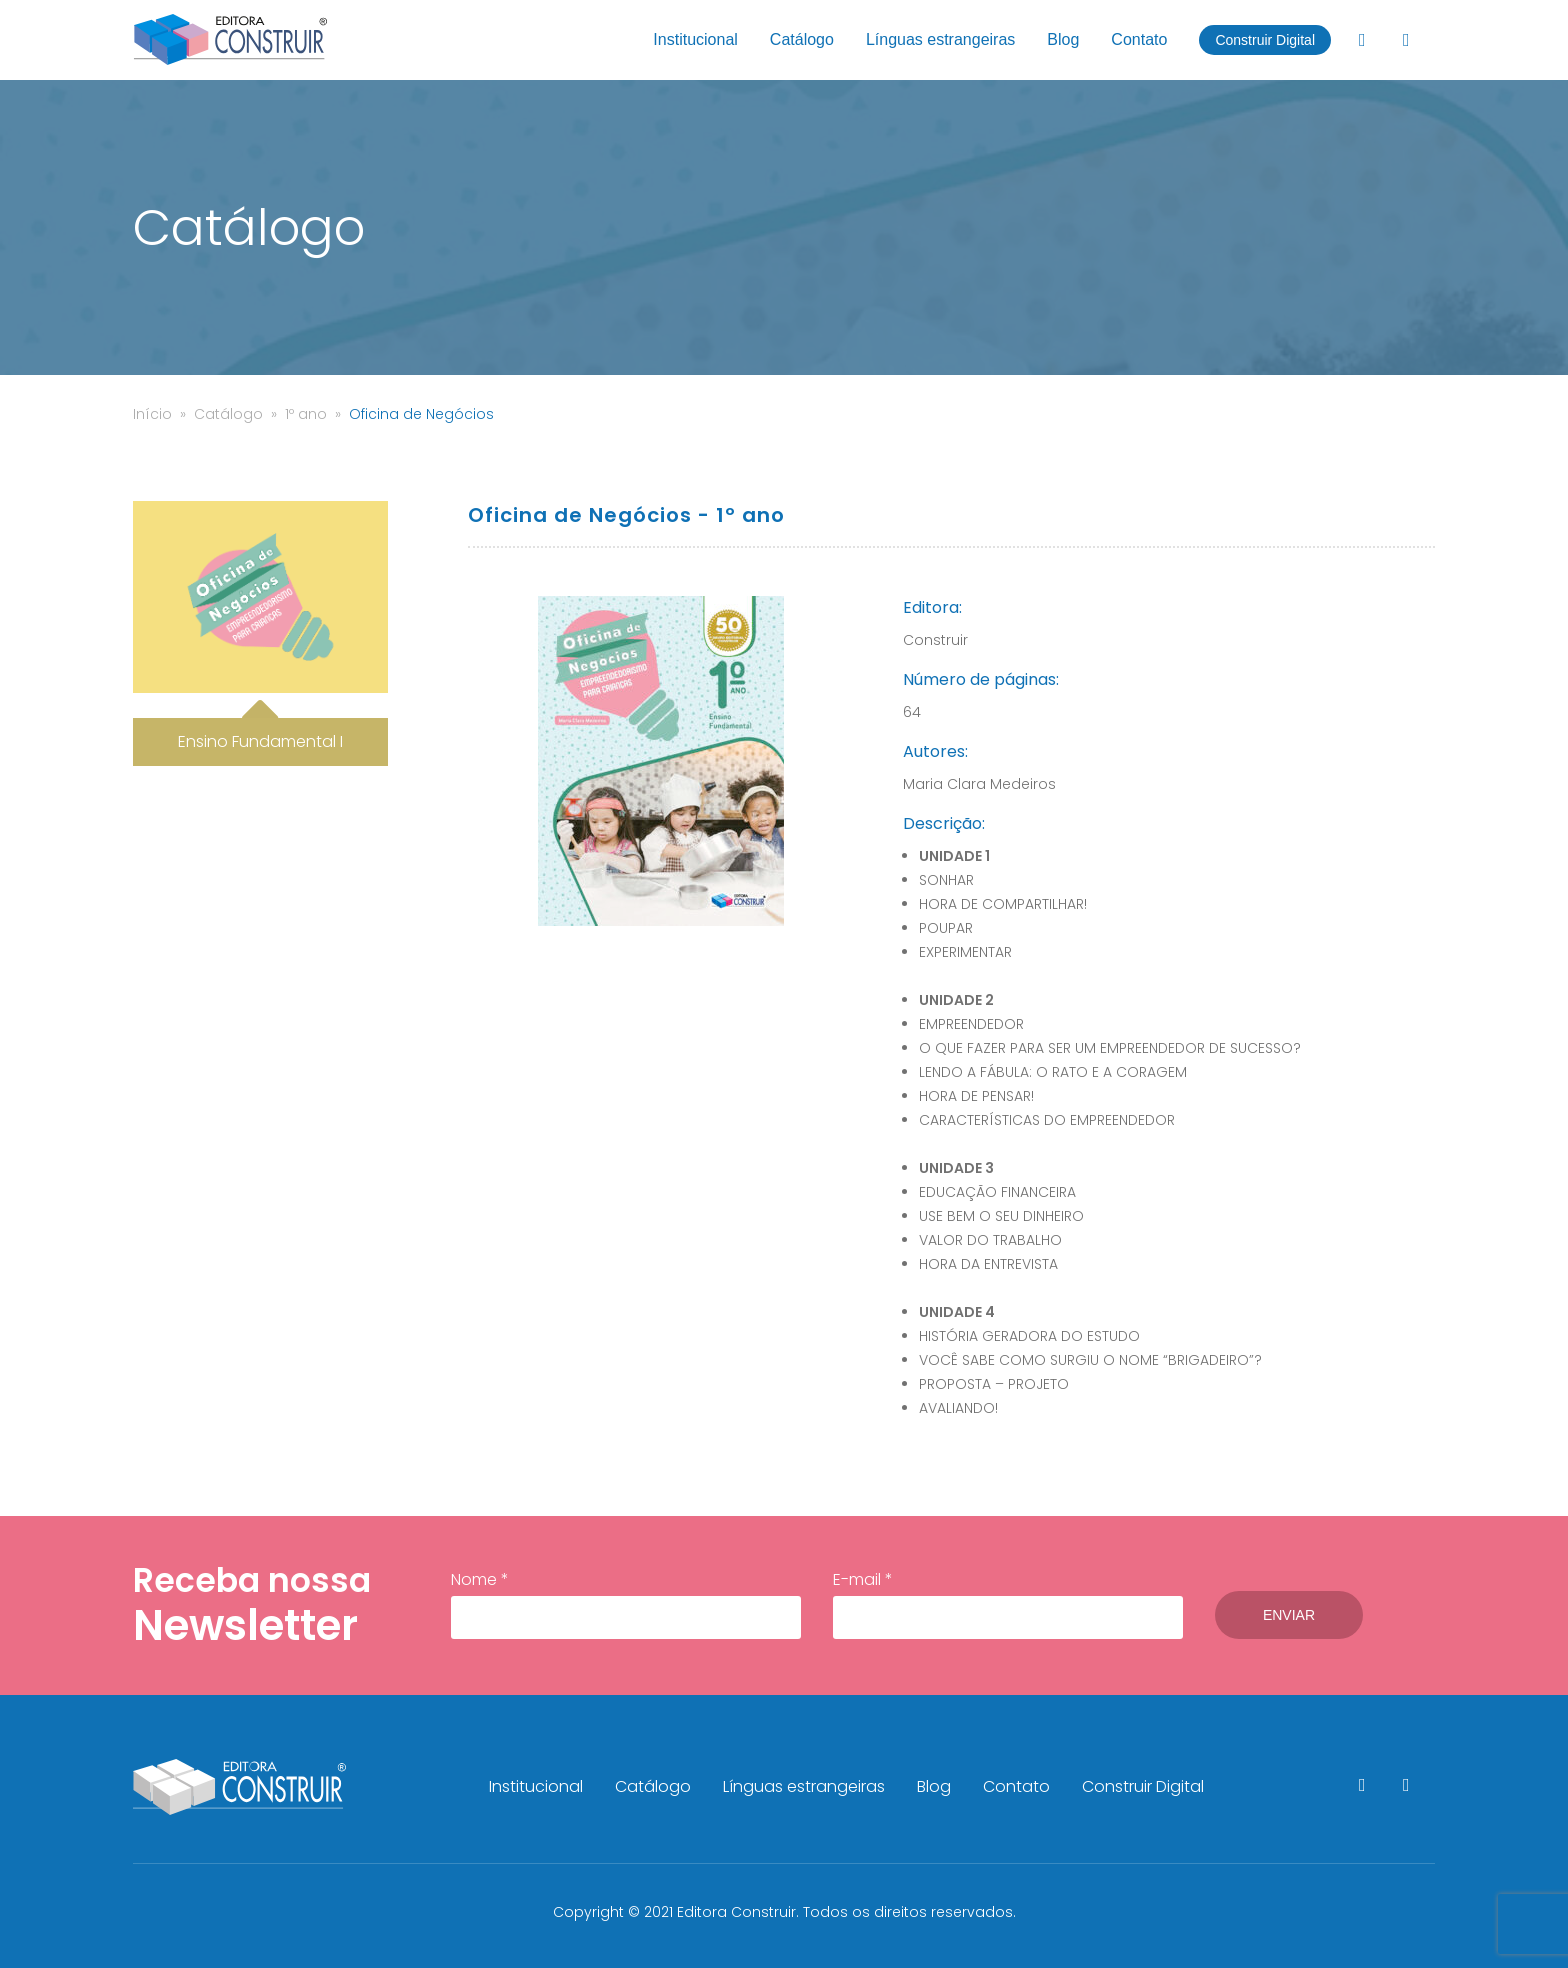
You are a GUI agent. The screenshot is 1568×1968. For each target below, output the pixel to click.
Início (152, 414)
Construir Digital (1265, 40)
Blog (1063, 39)
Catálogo (802, 39)
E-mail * (1008, 1604)
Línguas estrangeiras (940, 39)
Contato (1139, 39)
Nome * (626, 1604)
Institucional (695, 39)
